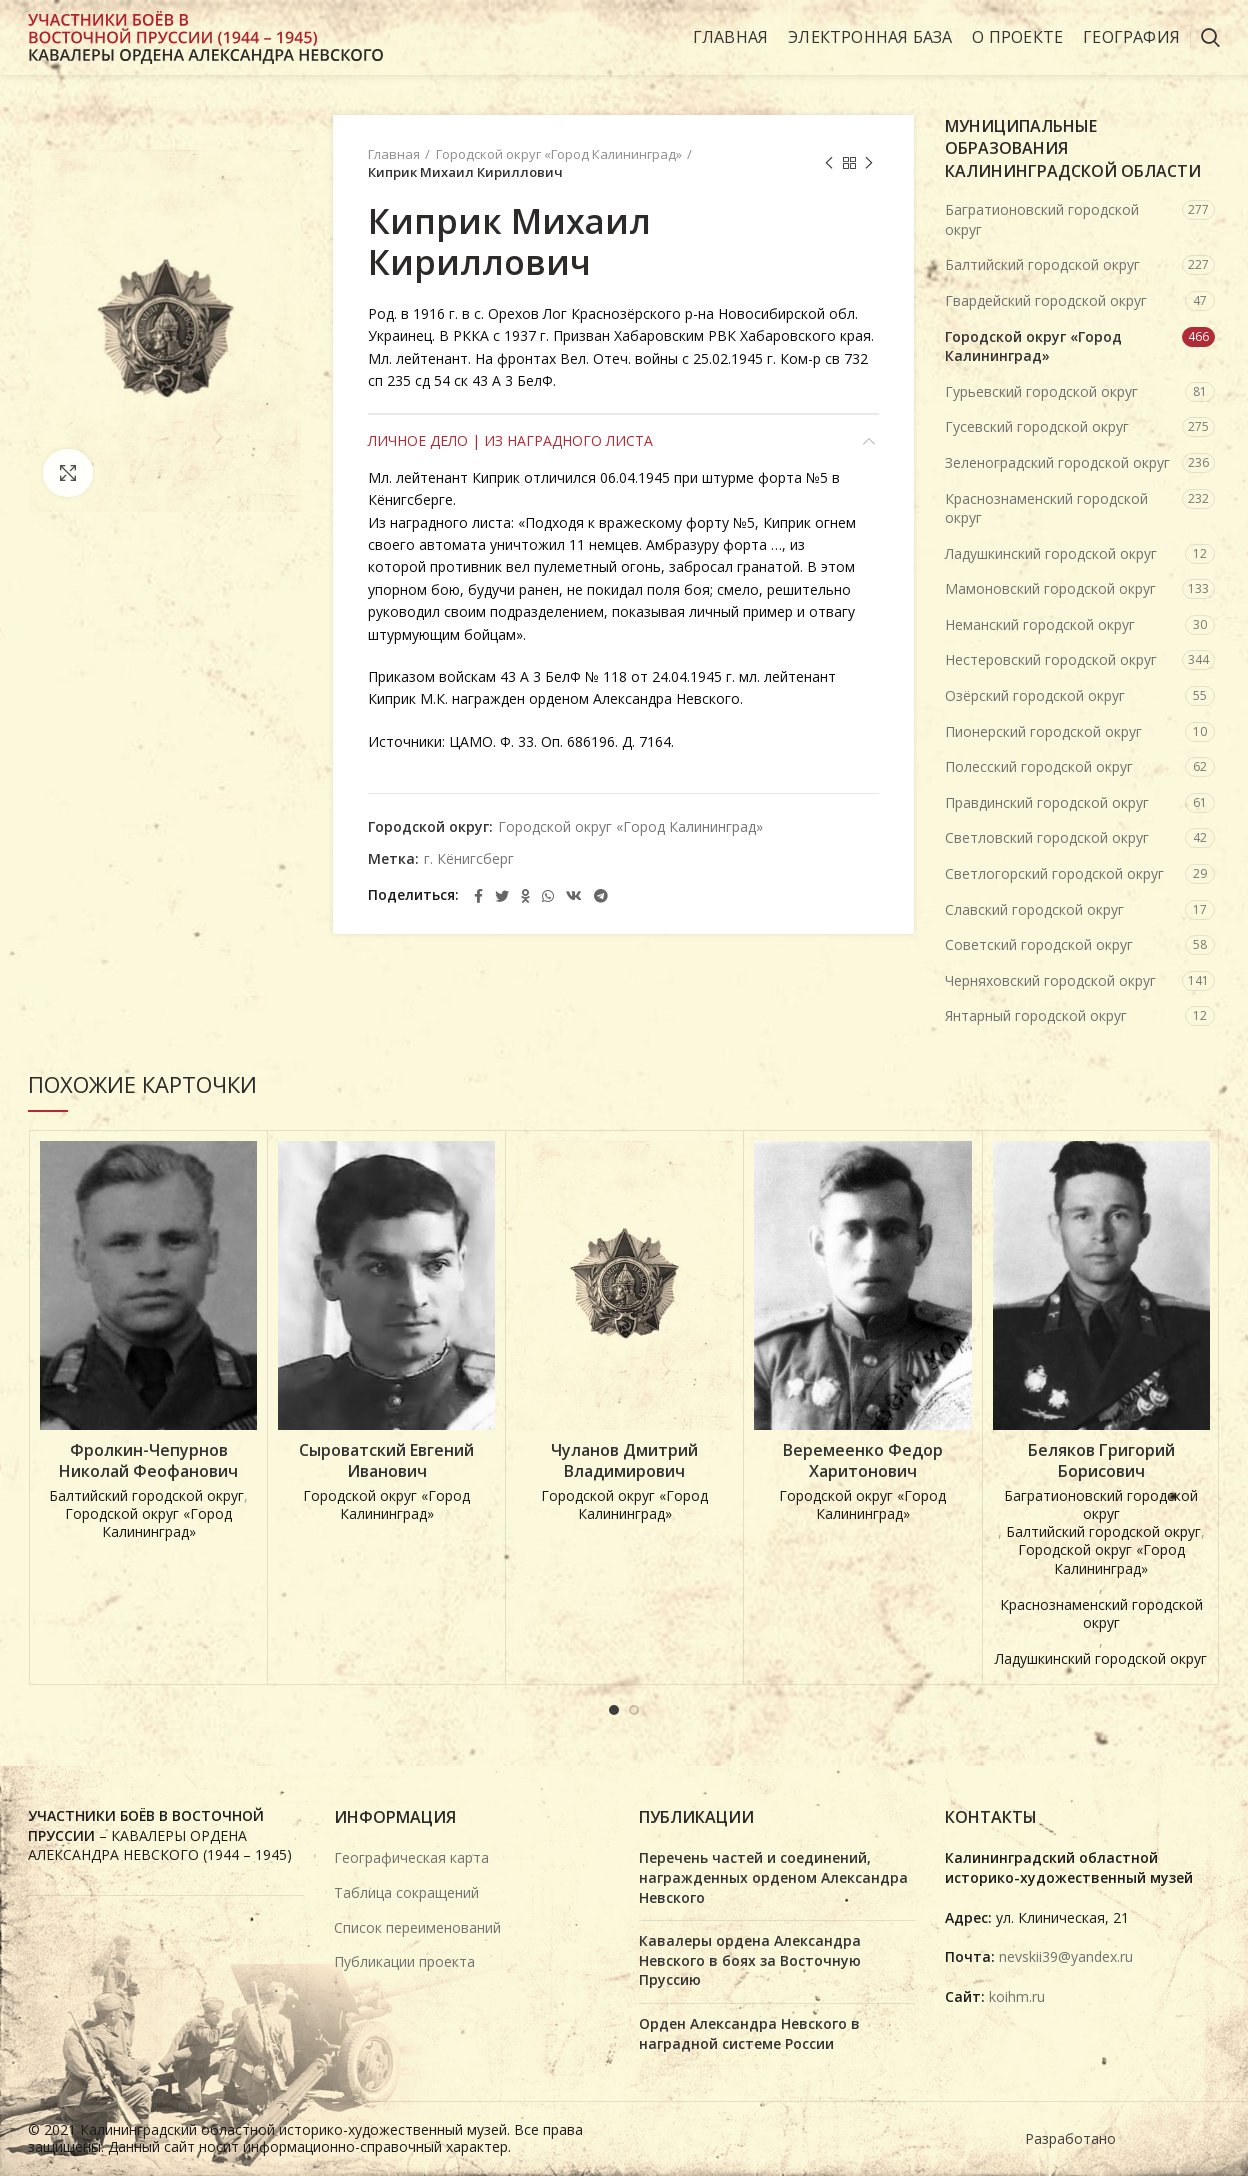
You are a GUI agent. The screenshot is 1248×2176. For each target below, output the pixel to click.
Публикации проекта (404, 1961)
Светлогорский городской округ (1054, 873)
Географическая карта (411, 1857)
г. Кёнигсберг (469, 859)
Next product (869, 163)
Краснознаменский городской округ (1046, 508)
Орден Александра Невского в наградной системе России (749, 2033)
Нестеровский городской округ (1051, 659)
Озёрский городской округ (1035, 695)
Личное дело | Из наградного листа (510, 440)
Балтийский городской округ (1042, 264)
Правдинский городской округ (1047, 802)
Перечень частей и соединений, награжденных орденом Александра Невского (773, 1877)
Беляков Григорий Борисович (1101, 1461)
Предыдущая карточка (829, 163)
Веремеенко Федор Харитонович (863, 1461)
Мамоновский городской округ (1050, 588)
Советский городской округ (1039, 944)
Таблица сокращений (406, 1892)
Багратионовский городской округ (1042, 219)
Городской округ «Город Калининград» (559, 154)
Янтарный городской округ (1036, 1015)
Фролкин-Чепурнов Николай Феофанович (148, 1461)
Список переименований (417, 1927)
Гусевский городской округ (1037, 426)
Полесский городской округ (1039, 766)
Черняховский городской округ (1050, 980)
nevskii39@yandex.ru (1066, 1956)
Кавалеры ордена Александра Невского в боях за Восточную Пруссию (750, 1960)
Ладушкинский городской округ (1051, 553)
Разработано (1072, 2138)
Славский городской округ (1034, 909)
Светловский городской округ (1047, 837)
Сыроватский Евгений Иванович (386, 1461)
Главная (394, 154)
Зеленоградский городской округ (1057, 462)
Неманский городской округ (1040, 624)
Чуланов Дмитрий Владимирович (624, 1461)
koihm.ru (1017, 1996)
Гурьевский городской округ (1041, 391)
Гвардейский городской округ (1046, 300)
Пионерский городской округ (1043, 731)
